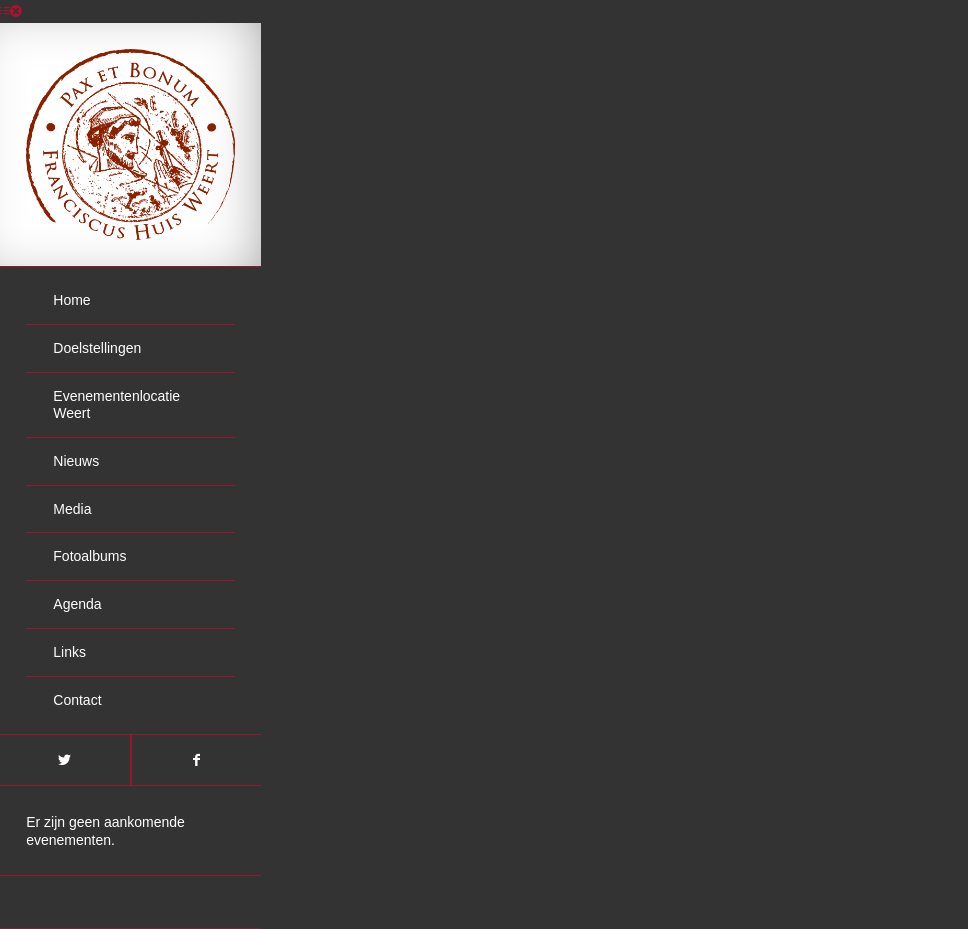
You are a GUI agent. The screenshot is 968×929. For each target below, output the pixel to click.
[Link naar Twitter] (65, 760)
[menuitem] (130, 301)
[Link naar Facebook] (196, 760)
